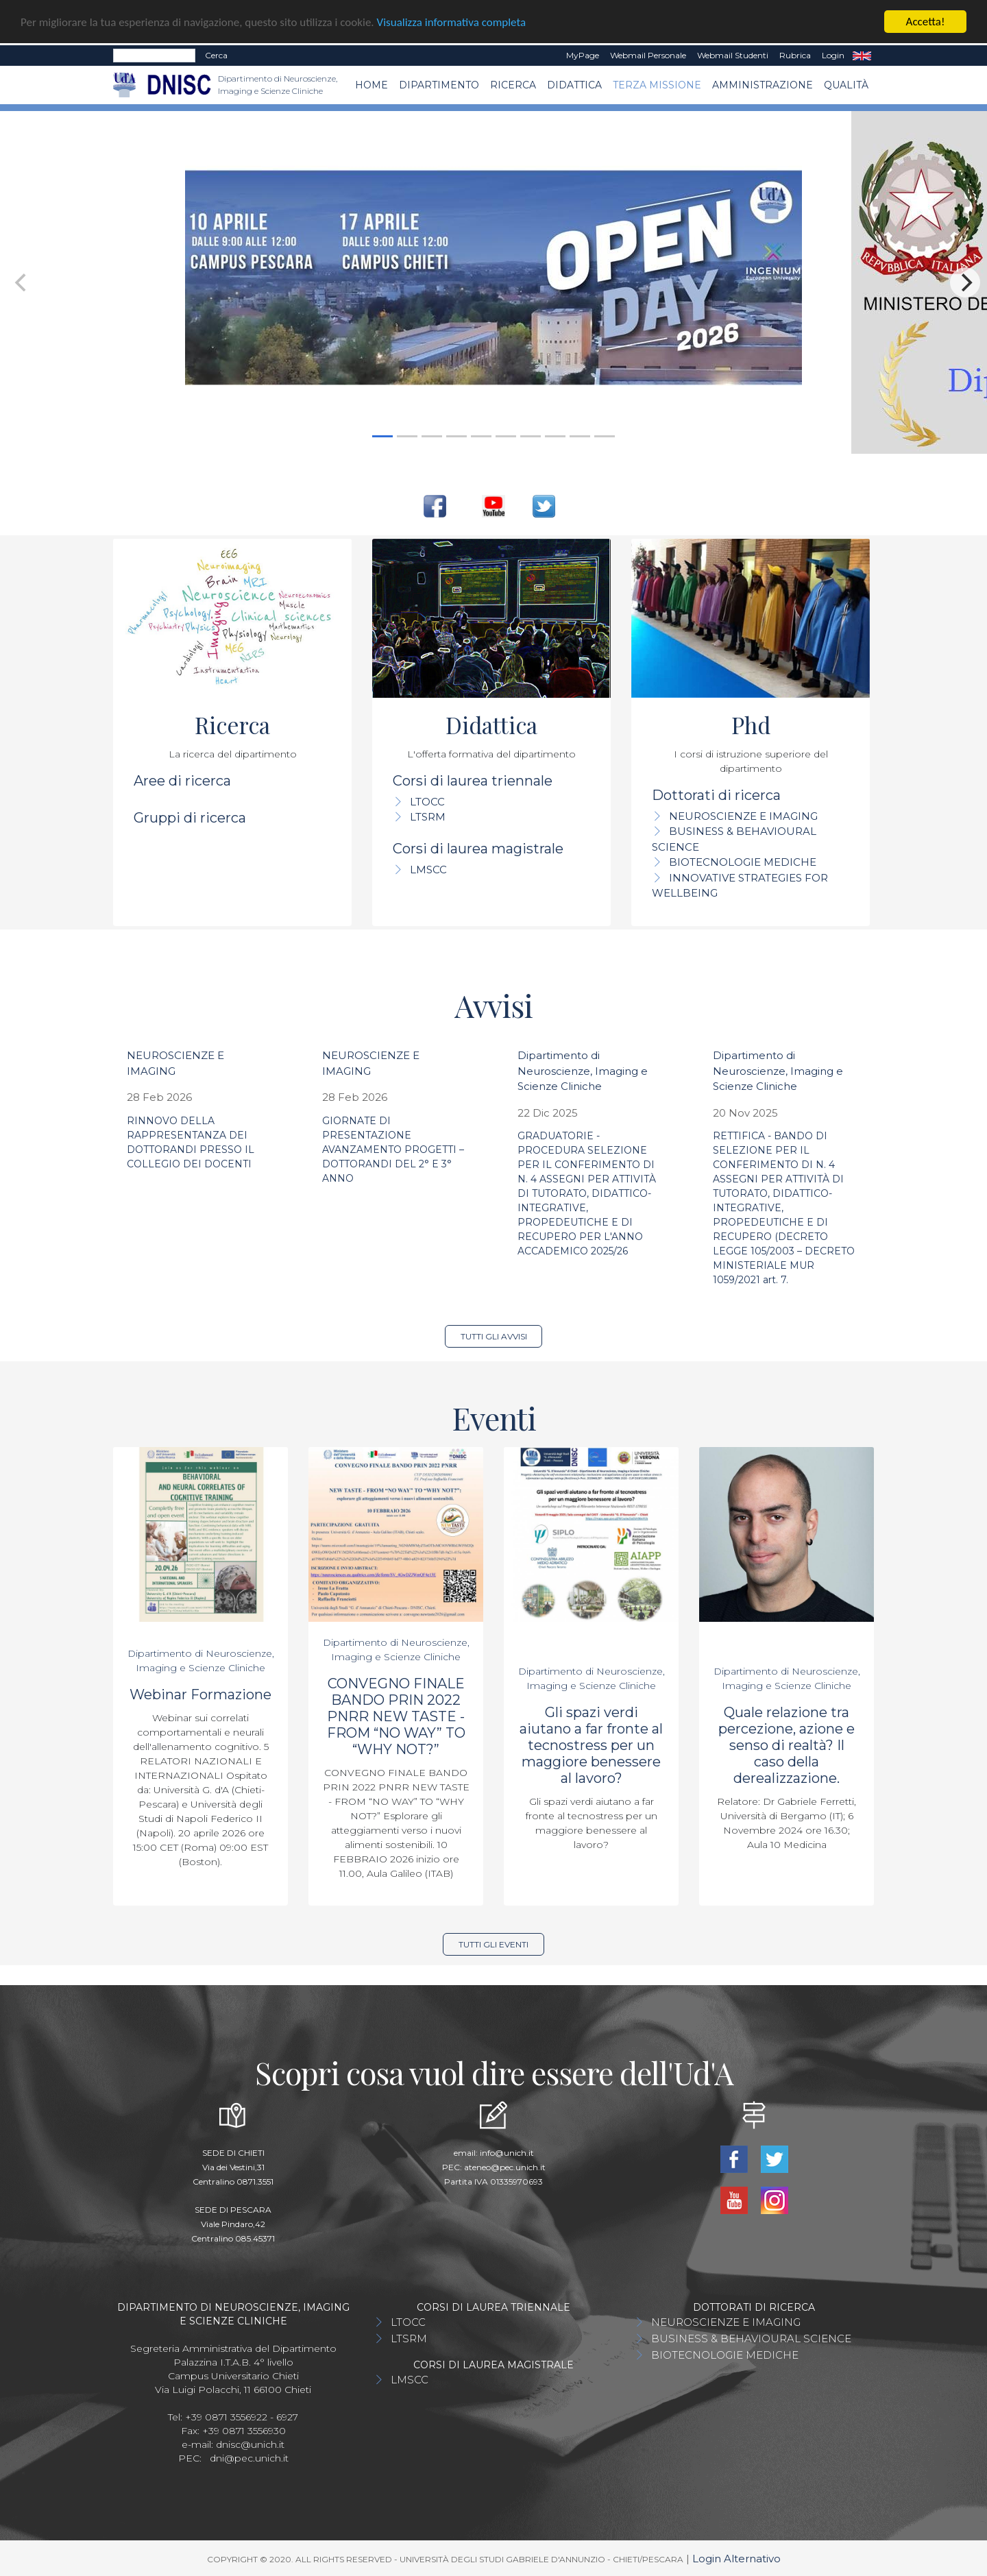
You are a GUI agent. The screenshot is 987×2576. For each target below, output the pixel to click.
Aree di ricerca (182, 781)
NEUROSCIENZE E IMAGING (743, 816)
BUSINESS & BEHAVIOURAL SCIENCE (751, 2338)
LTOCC (427, 801)
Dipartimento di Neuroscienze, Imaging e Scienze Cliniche (582, 1071)
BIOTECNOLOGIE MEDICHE (742, 861)
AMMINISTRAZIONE (762, 85)
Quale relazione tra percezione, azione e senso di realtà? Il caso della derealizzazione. (786, 1745)
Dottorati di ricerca (716, 795)
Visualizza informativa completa (451, 22)
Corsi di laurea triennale (472, 781)
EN (862, 55)
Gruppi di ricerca (190, 818)
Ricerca (513, 85)
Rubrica (795, 55)
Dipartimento (439, 85)
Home (371, 85)
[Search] (154, 55)
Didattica (574, 85)
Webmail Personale (648, 55)
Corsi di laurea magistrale (478, 848)
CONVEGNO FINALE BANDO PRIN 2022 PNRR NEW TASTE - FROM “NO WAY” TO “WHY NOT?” (396, 1716)
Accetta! (925, 21)
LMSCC (428, 869)
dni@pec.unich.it (249, 2458)
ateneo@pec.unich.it (505, 2167)
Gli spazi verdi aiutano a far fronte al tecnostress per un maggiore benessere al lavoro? (591, 1745)
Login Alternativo (736, 2558)
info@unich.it (507, 2153)
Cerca (216, 55)
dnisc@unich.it (250, 2444)
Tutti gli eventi (493, 1944)
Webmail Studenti (732, 55)
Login (833, 55)
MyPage (582, 55)
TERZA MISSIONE (657, 85)
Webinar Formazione (200, 1694)
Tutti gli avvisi (494, 1336)
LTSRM (428, 816)
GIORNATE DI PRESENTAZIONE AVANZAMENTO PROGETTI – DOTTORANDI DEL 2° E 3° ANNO (393, 1149)
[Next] (965, 282)
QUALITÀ (846, 85)
